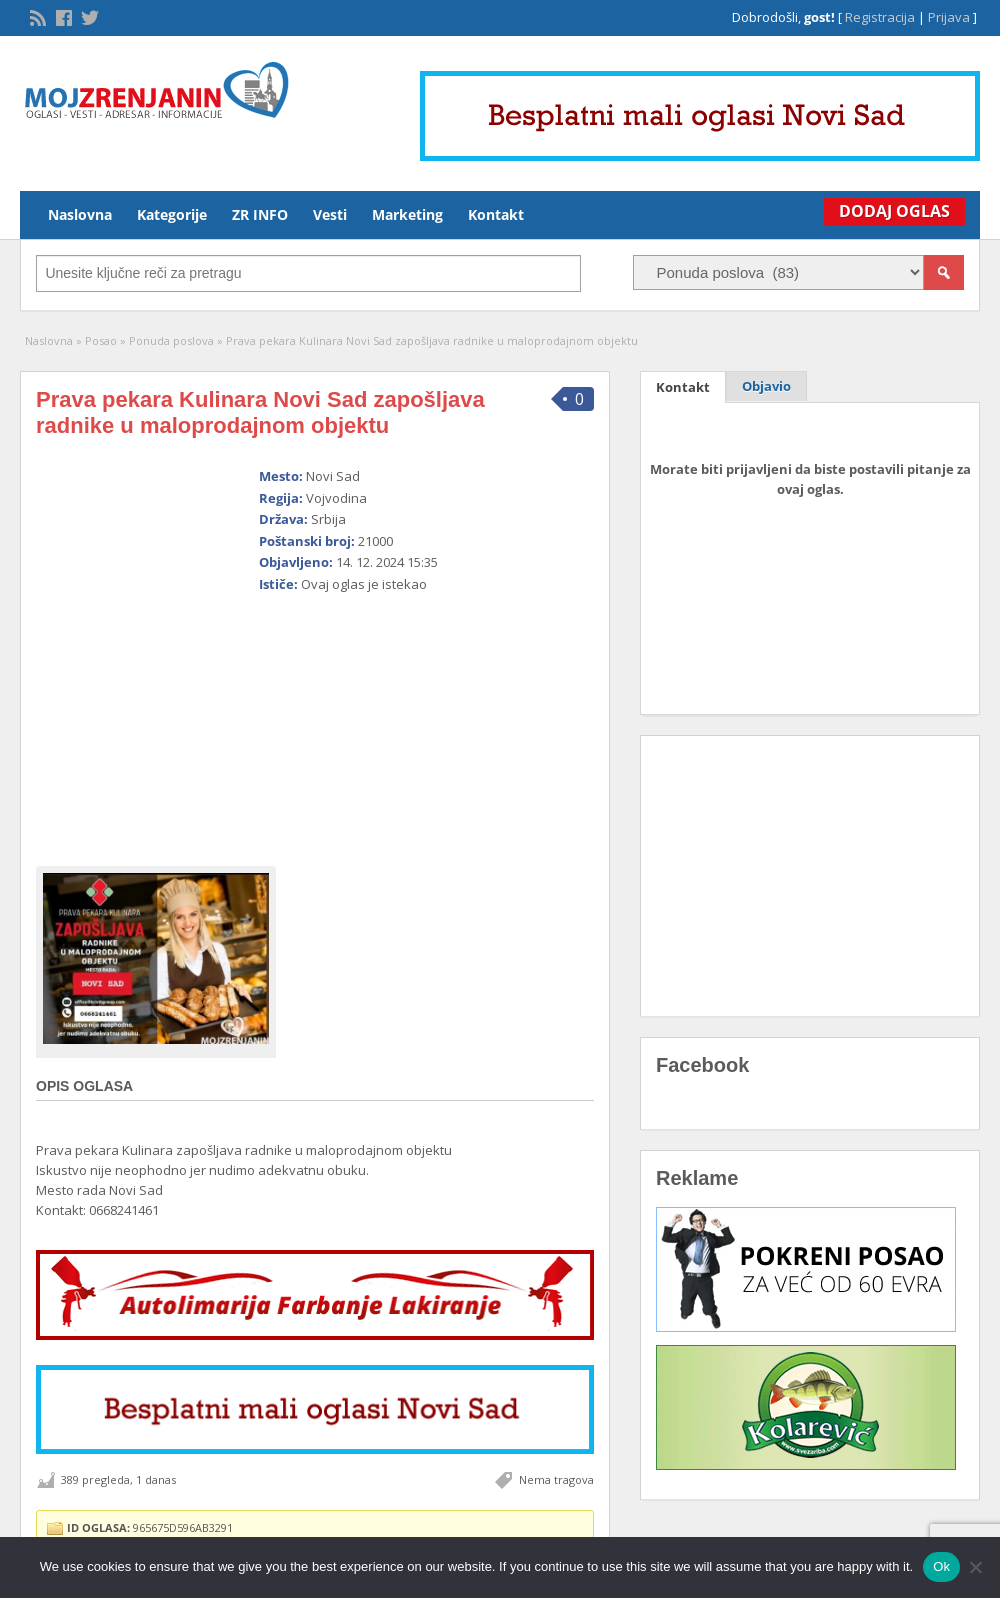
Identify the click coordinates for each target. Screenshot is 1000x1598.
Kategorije (172, 214)
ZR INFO (260, 214)
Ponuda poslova (171, 340)
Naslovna (80, 214)
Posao (101, 340)
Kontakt (496, 214)
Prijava (949, 17)
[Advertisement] (404, 721)
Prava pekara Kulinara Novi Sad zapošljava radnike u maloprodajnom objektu (260, 412)
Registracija (880, 17)
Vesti (330, 214)
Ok (941, 1566)
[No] (975, 1567)
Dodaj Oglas (889, 211)
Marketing (407, 214)
